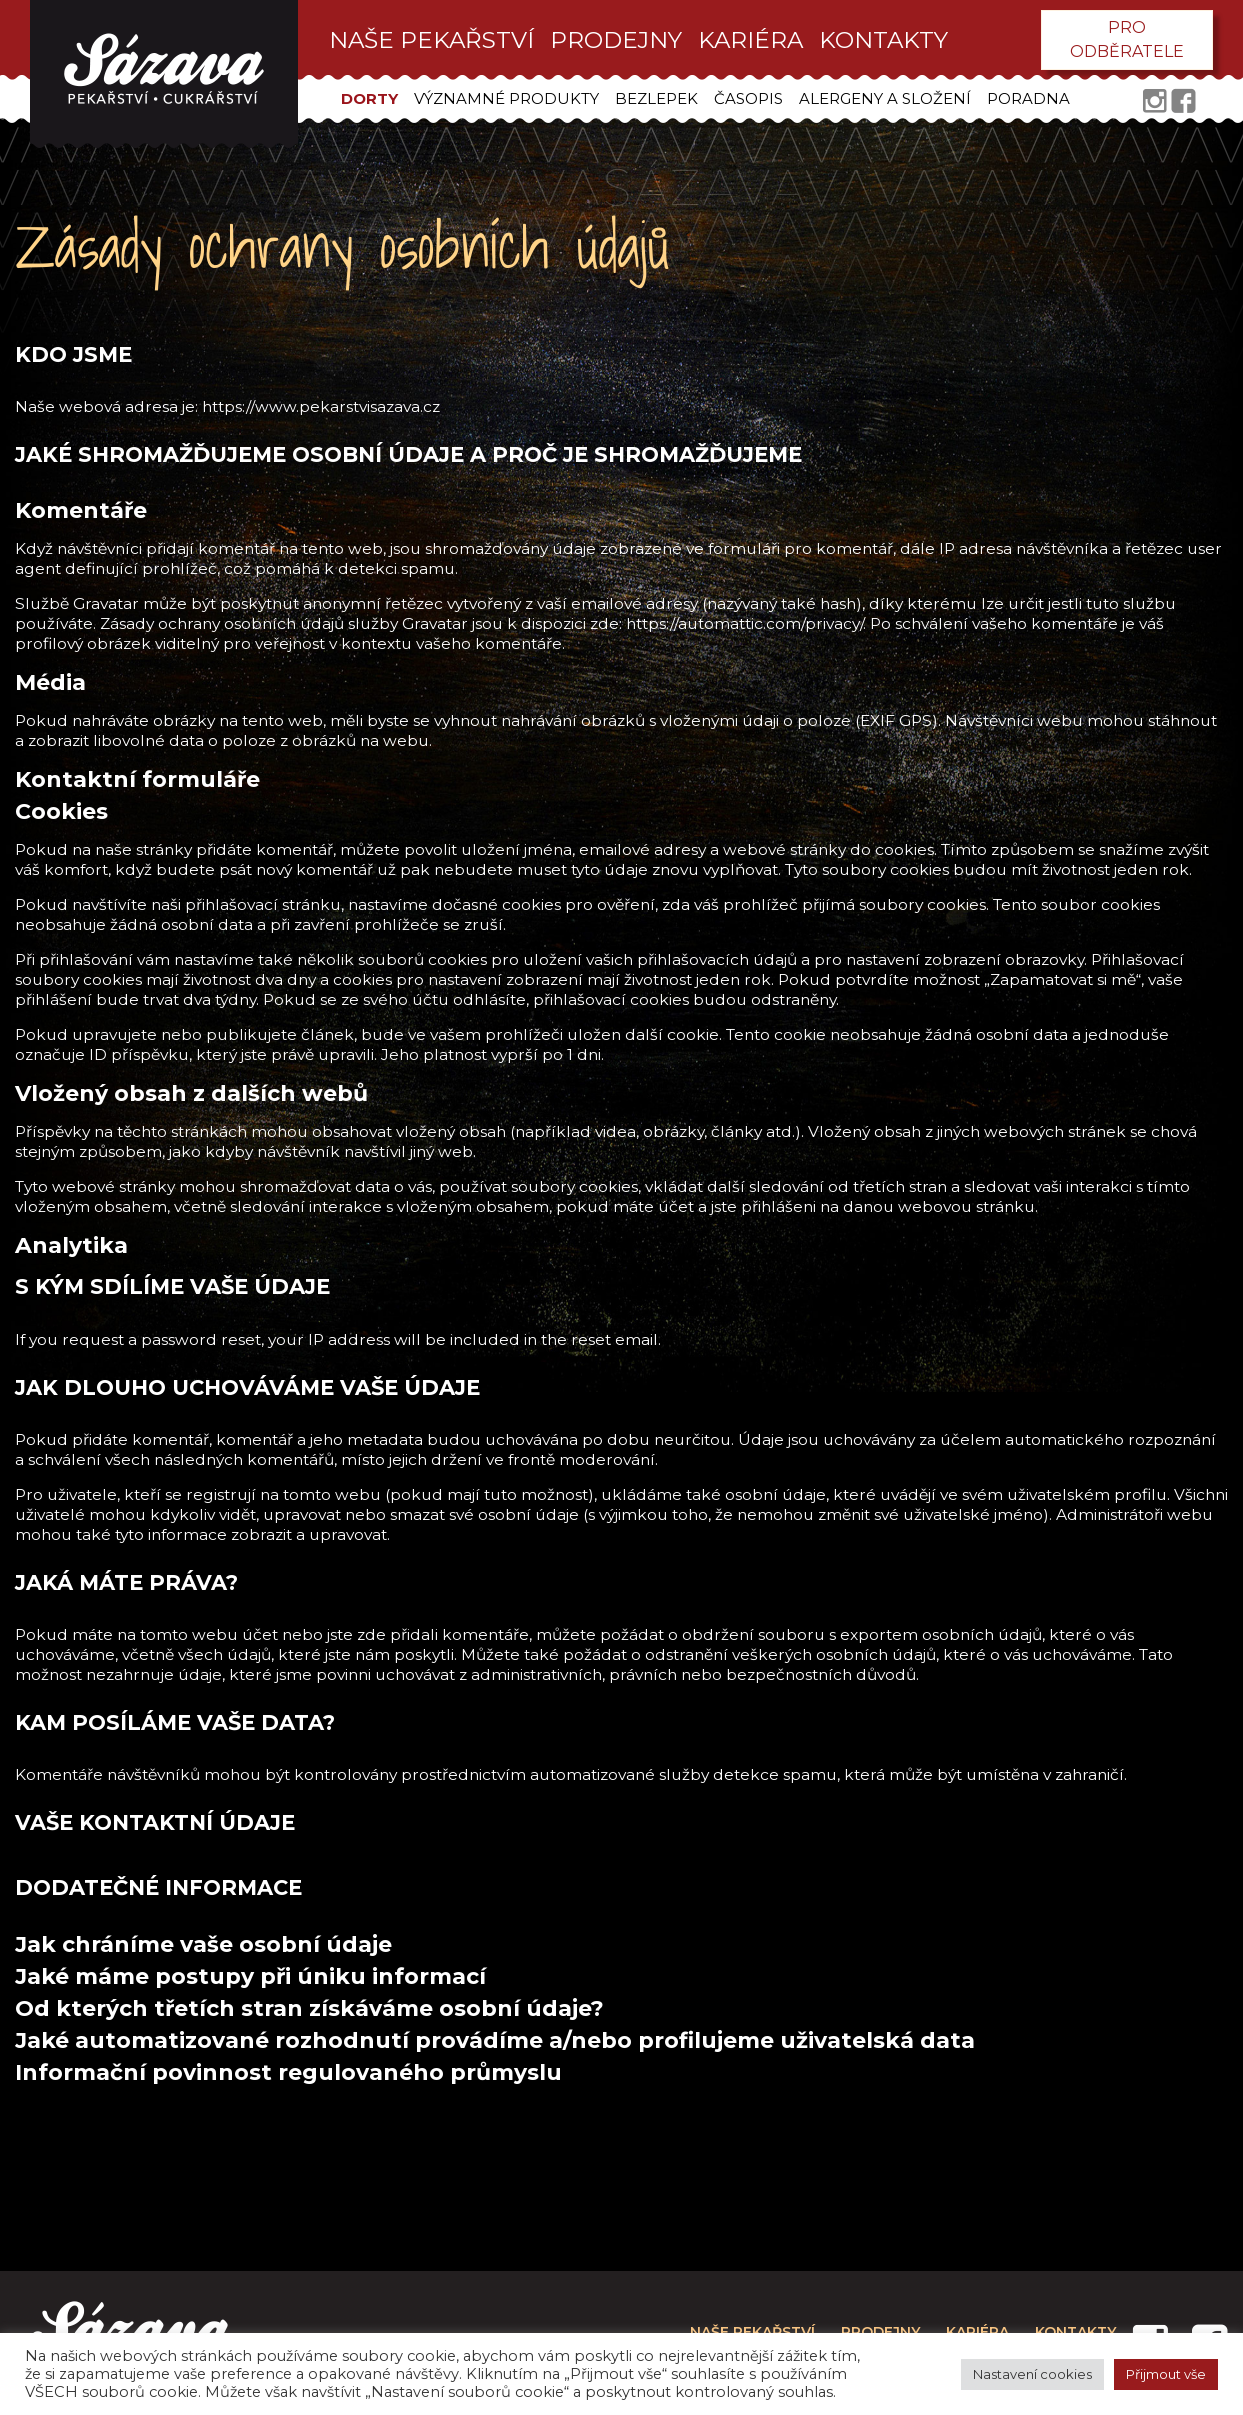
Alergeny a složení (885, 98)
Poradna (1028, 98)
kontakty (883, 40)
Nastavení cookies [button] (1032, 2374)
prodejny (616, 40)
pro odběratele (1127, 39)
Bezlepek (656, 98)
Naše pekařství (431, 40)
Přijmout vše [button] (1166, 2374)
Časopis (748, 98)
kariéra (750, 40)
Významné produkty (506, 98)
